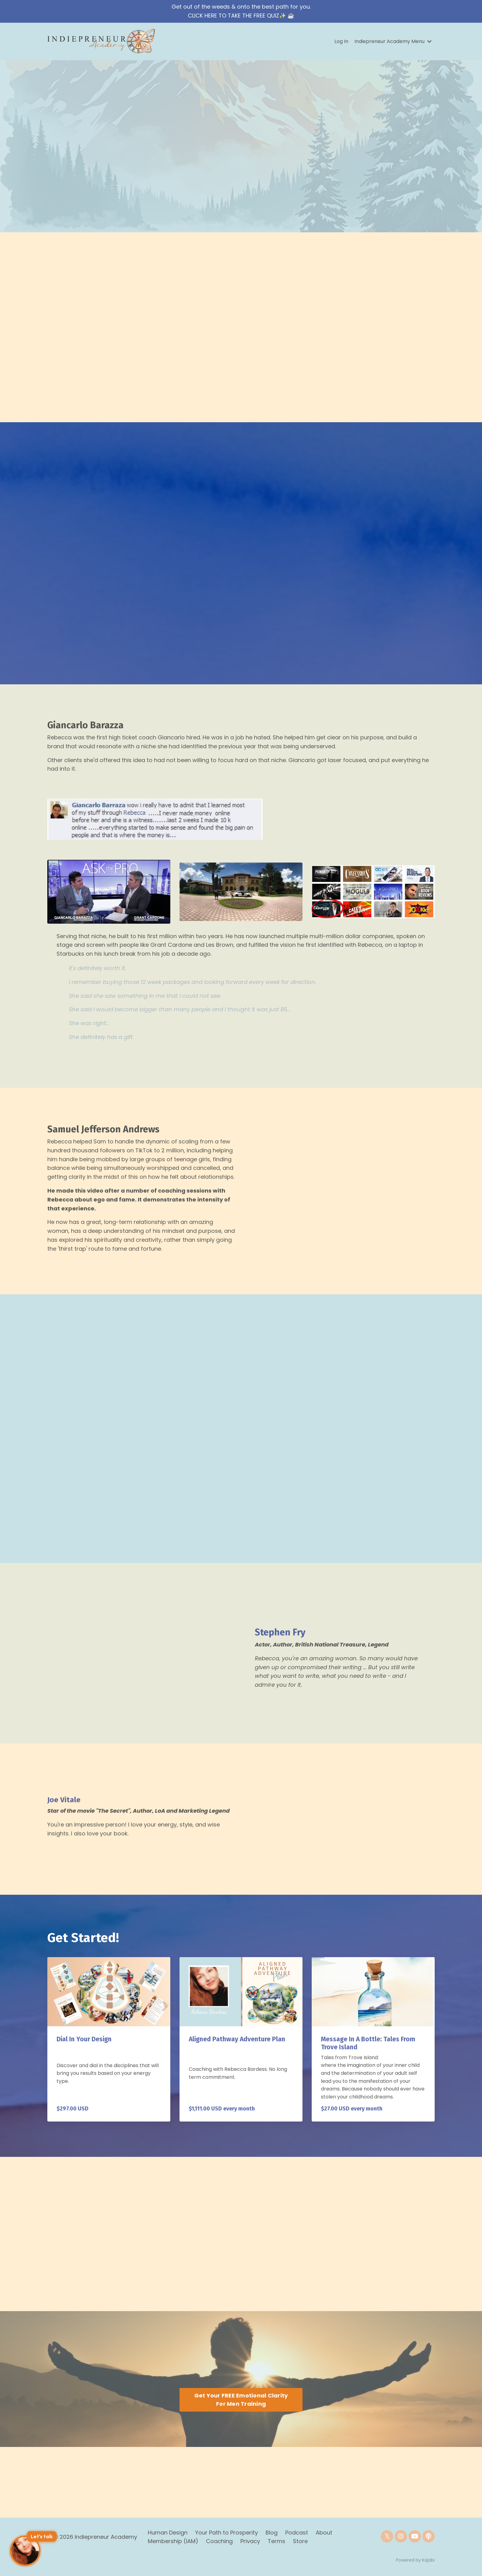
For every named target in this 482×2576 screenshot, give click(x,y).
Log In (341, 41)
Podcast (296, 2532)
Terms (276, 2541)
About (324, 2532)
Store (300, 2541)
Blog (272, 2532)
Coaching (220, 2541)
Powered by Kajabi (415, 2560)
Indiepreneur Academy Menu (393, 41)
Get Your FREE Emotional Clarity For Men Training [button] (241, 2400)
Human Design (168, 2532)
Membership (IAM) (173, 2541)
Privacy (250, 2541)
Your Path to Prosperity (226, 2532)
